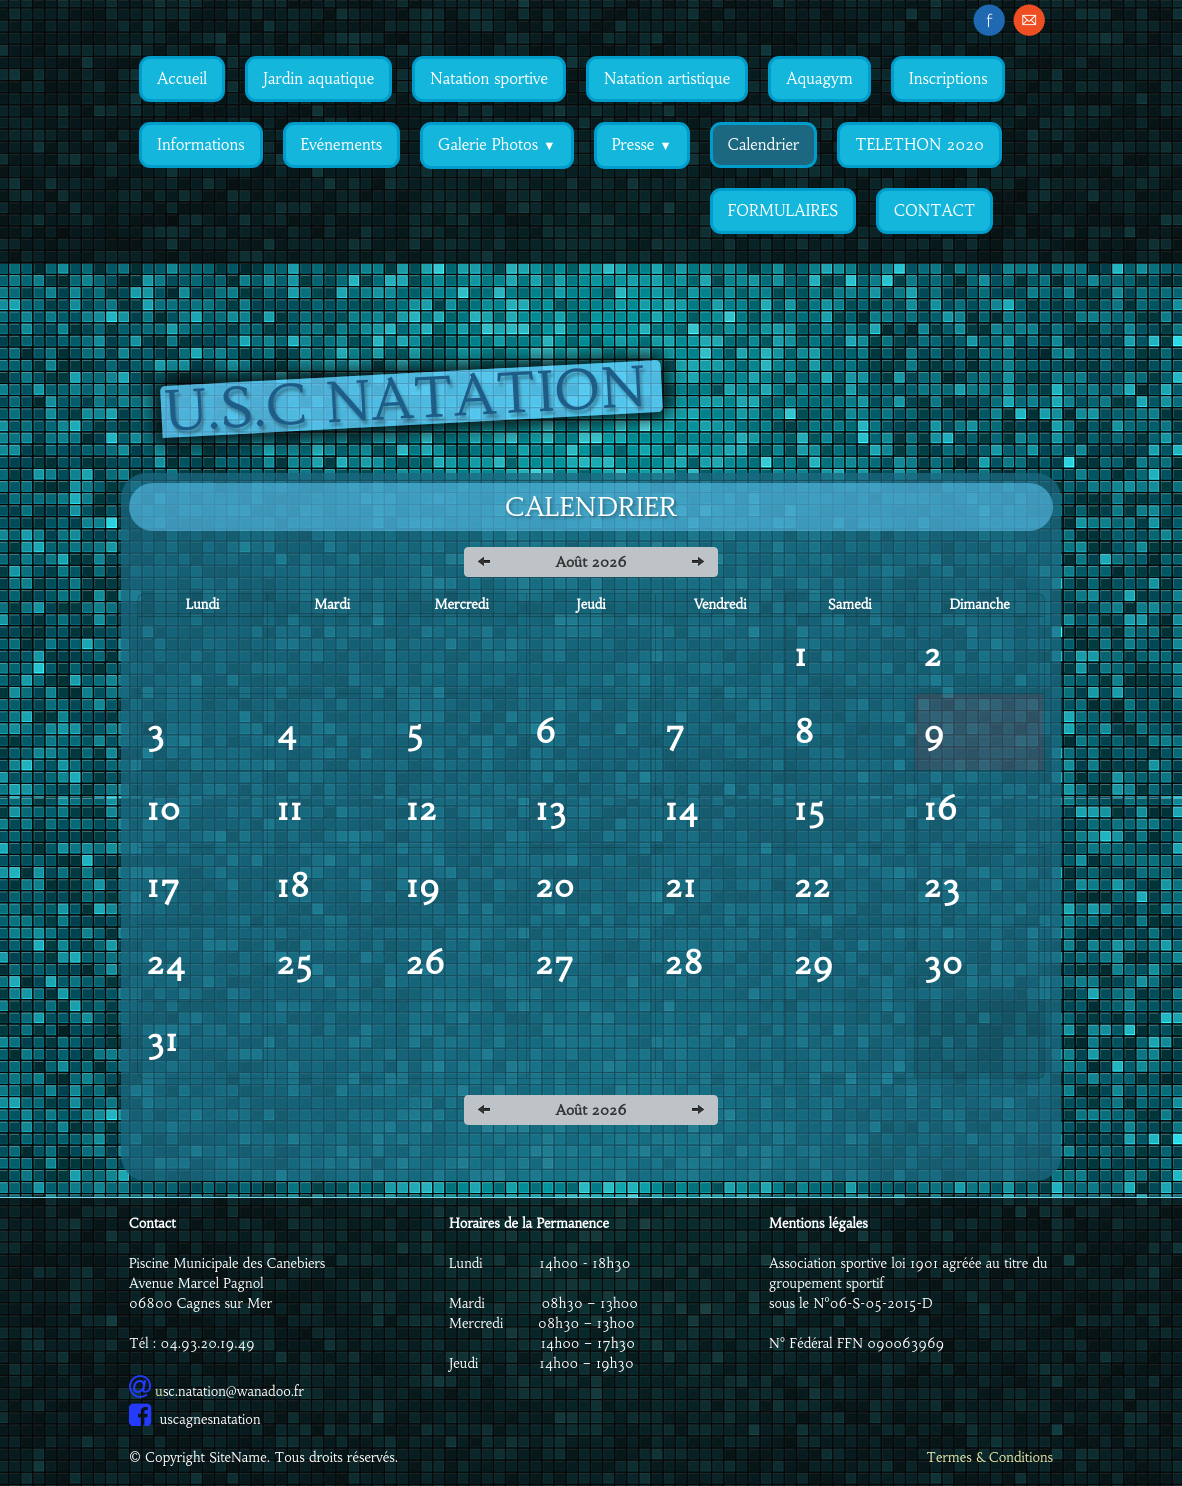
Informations (201, 144)
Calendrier (763, 144)
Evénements (341, 144)
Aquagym (819, 78)
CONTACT (934, 210)
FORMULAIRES (783, 210)
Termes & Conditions (989, 1457)
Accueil (182, 78)
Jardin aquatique (318, 78)
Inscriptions (948, 78)
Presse (642, 144)
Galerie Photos (497, 144)
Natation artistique (667, 78)
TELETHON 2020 (919, 144)
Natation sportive (489, 78)
